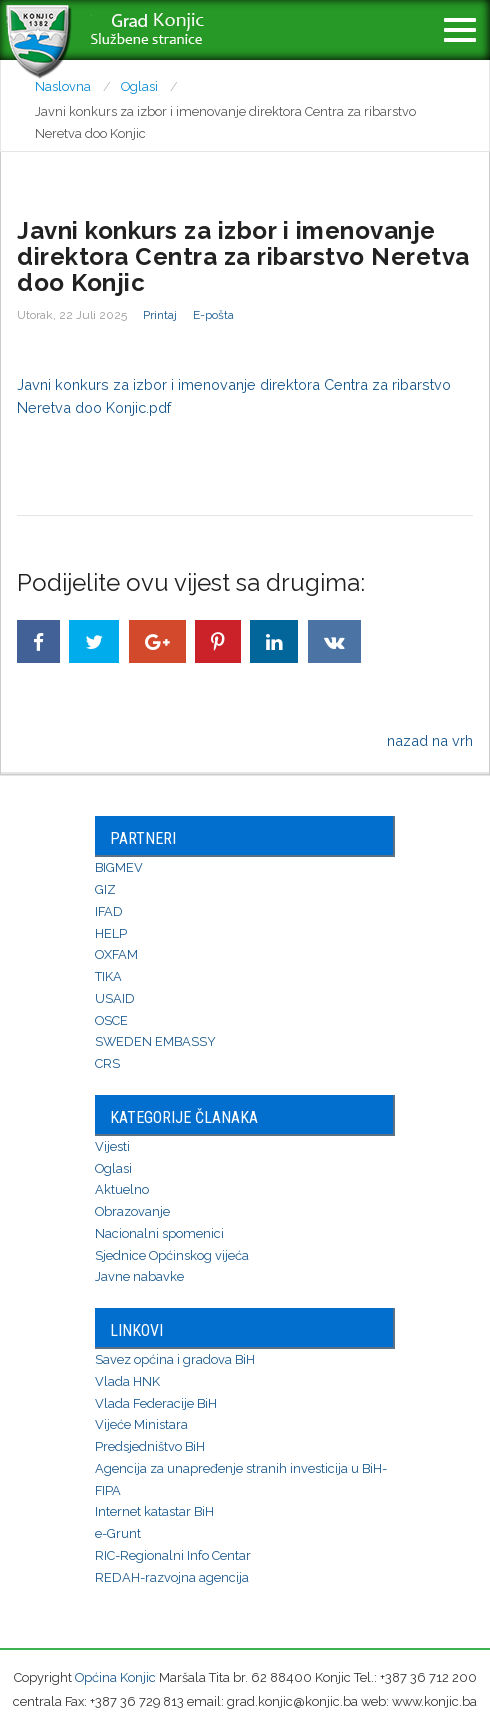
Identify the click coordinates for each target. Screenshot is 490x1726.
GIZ (105, 889)
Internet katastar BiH (154, 1511)
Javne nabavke (139, 1276)
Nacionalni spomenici (159, 1233)
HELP (111, 933)
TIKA (108, 976)
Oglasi (113, 1168)
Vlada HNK (127, 1381)
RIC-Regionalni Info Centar (173, 1555)
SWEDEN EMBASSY (155, 1041)
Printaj (160, 315)
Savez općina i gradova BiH (175, 1359)
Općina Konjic (115, 1677)
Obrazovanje (132, 1211)
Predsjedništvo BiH (150, 1446)
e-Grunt (118, 1533)
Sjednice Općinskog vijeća (172, 1255)
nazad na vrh (430, 740)
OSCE (111, 1020)
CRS (107, 1063)
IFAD (109, 911)
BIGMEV (119, 867)
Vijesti (112, 1146)
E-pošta (213, 315)
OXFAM (116, 954)
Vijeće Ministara (141, 1424)
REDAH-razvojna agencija (172, 1577)
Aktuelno (122, 1189)
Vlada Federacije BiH (156, 1403)
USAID (115, 998)
